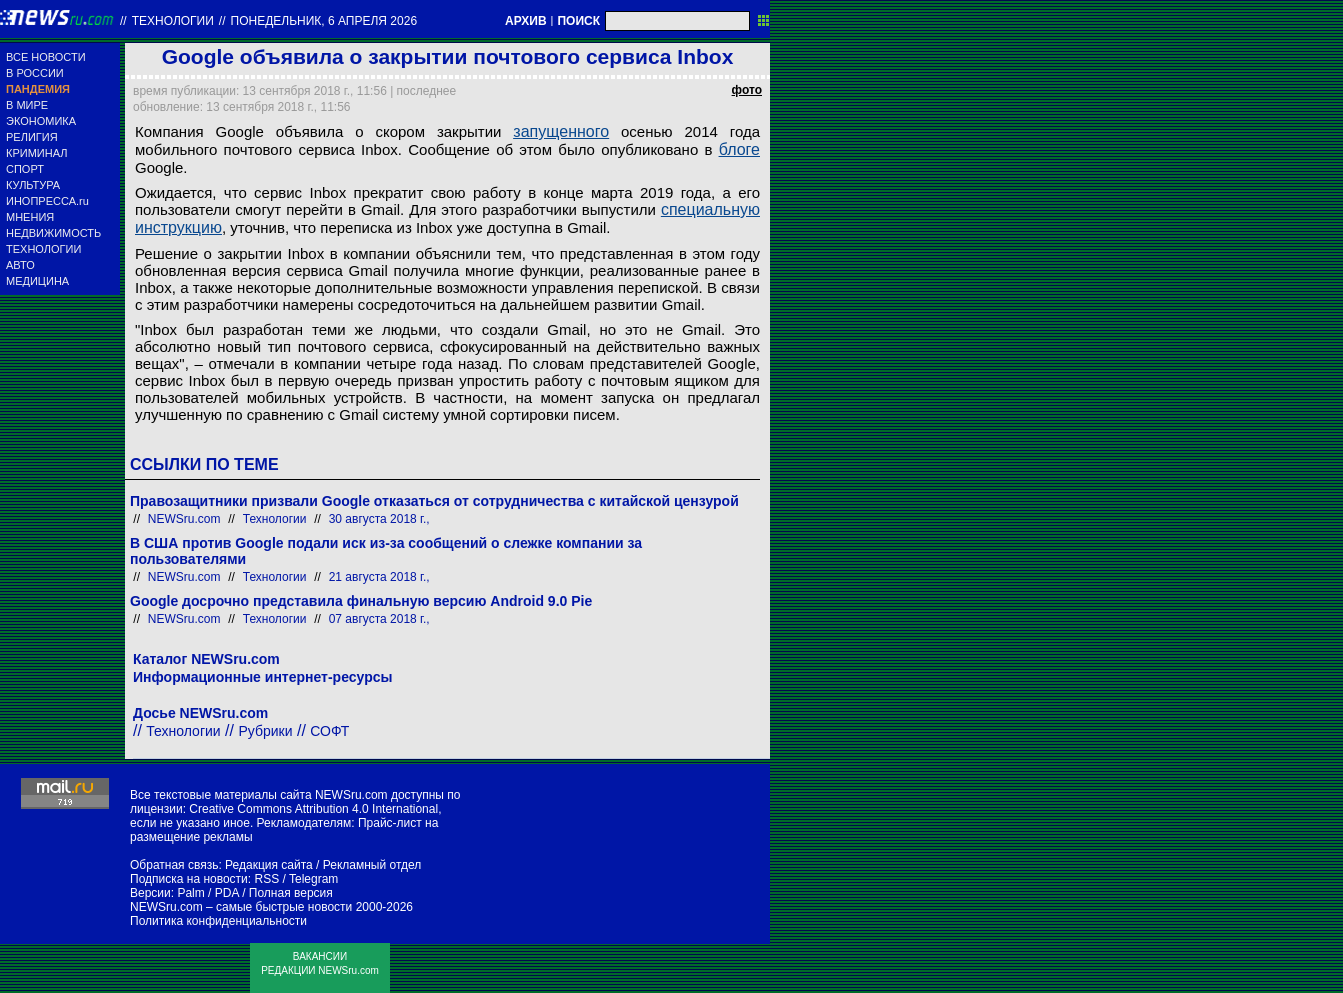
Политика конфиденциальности (218, 921)
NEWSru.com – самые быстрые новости (241, 907)
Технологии (173, 21)
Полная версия (291, 893)
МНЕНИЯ (30, 217)
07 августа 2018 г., (379, 619)
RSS (266, 879)
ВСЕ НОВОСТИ (46, 57)
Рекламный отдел (372, 865)
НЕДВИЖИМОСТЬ (53, 233)
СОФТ (329, 731)
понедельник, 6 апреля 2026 (324, 21)
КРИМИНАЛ (36, 153)
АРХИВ (526, 21)
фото (747, 90)
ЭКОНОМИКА (41, 121)
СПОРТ (25, 169)
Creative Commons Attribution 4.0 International (313, 809)
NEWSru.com (184, 519)
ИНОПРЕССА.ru (47, 201)
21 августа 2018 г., (379, 577)
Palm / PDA (207, 893)
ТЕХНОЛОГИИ (43, 249)
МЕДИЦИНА (37, 281)
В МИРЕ (27, 105)
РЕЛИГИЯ (32, 137)
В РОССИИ (35, 73)
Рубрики (265, 731)
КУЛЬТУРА (33, 185)
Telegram (313, 879)
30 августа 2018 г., (379, 519)
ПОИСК (578, 21)
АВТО (20, 265)
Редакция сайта (269, 865)
